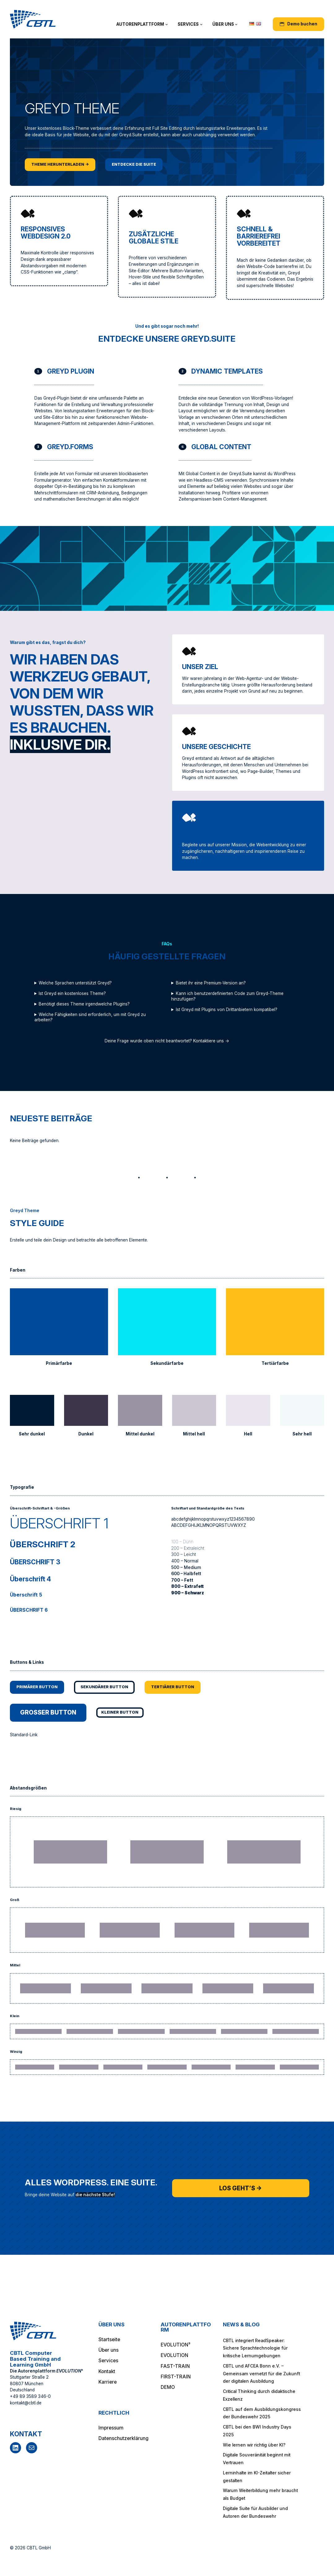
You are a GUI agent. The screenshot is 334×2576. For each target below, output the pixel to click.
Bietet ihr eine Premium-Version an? (211, 982)
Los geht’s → (241, 2190)
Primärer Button (39, 1687)
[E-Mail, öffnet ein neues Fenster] (31, 2447)
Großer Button (51, 1714)
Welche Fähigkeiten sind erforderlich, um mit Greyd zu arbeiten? (90, 1017)
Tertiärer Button (182, 1687)
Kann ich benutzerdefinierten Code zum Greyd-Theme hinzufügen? (227, 996)
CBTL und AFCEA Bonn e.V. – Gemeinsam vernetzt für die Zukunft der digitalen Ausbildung (261, 2374)
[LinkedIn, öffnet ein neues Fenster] (15, 2447)
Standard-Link (23, 1736)
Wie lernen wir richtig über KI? (254, 2444)
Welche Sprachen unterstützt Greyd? (75, 982)
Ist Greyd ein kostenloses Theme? (72, 993)
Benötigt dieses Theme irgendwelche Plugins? (84, 1003)
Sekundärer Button (110, 1687)
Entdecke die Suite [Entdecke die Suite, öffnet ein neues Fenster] (140, 163)
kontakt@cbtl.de (25, 2402)
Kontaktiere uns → (211, 1040)
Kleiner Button (127, 1713)
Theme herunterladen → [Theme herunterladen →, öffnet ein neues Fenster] (62, 163)
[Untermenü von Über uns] (236, 24)
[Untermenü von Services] (201, 24)
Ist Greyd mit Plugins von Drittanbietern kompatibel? (226, 1009)
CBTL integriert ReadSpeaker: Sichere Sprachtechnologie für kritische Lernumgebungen (255, 2348)
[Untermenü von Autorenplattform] (166, 24)
